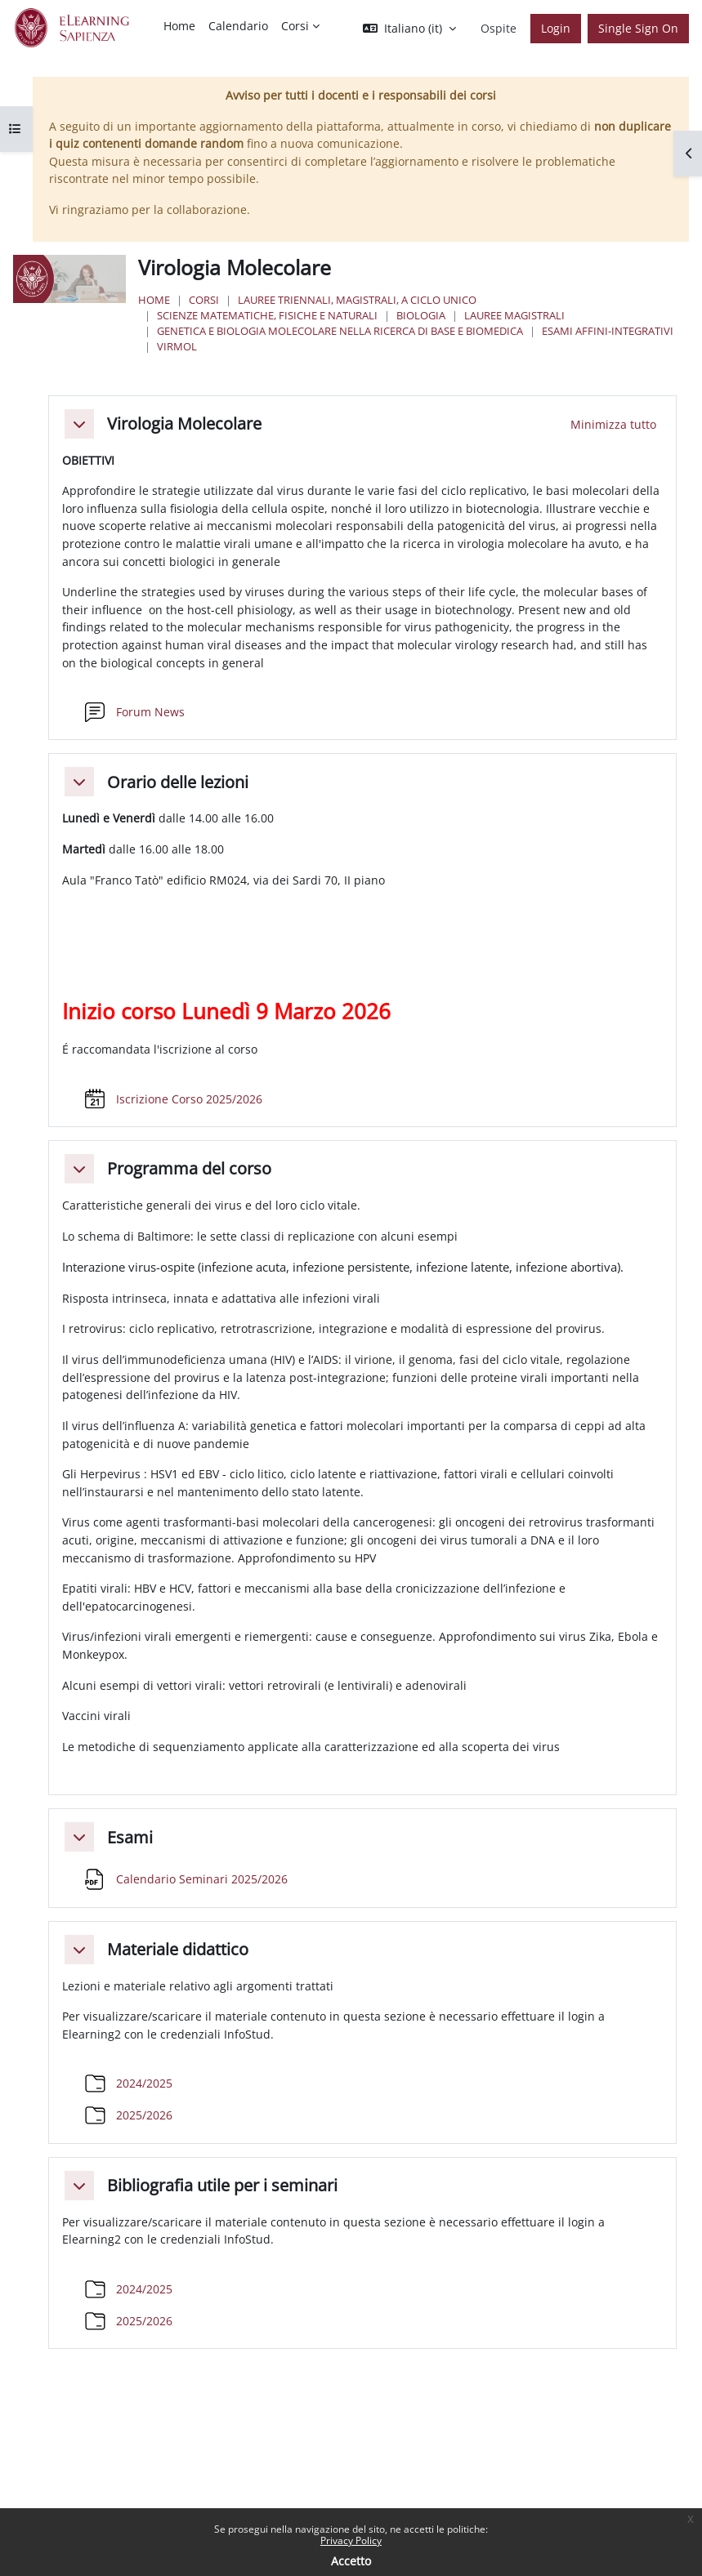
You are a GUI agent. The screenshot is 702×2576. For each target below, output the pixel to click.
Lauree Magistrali (514, 315)
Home (154, 299)
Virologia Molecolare (184, 424)
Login (555, 28)
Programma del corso (189, 1169)
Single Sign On (638, 28)
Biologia (420, 315)
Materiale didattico (177, 1949)
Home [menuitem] (179, 25)
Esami (130, 1837)
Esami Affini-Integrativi (607, 330)
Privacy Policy (351, 2540)
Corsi (204, 299)
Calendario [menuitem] (238, 25)
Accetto (351, 2561)
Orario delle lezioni (177, 782)
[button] (409, 28)
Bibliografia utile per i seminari (222, 2185)
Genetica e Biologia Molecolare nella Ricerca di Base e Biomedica (340, 330)
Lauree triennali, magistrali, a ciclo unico (357, 299)
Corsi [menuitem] (295, 25)
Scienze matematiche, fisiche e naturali (267, 315)
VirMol (177, 346)
